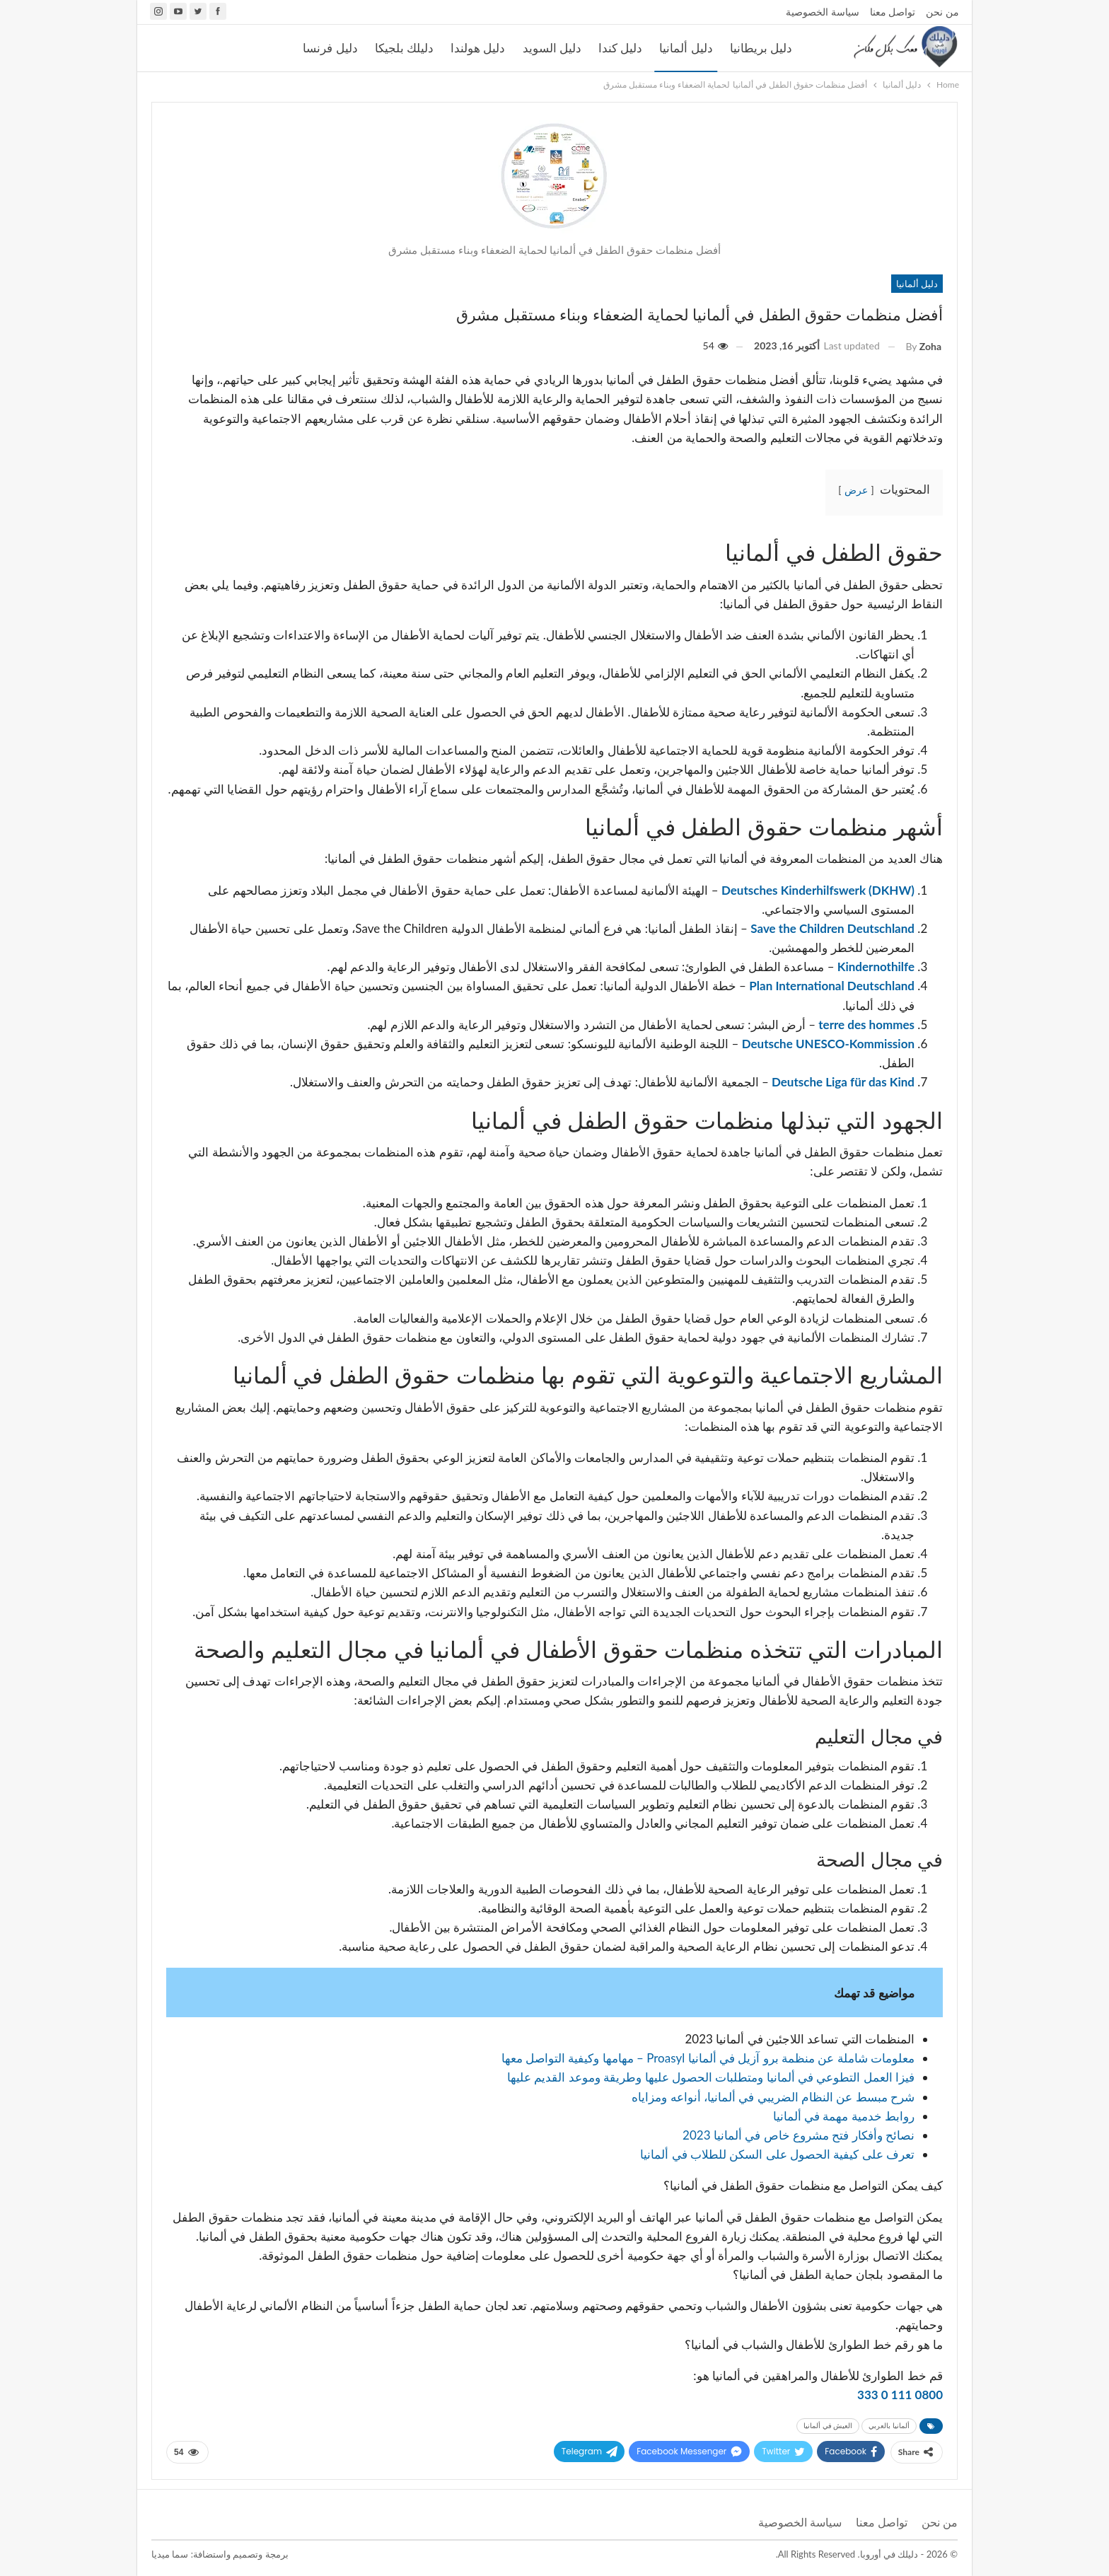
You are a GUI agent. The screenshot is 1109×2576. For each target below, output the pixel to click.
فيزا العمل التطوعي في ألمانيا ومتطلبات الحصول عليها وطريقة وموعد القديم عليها (711, 2077)
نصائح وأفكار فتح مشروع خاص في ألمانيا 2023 (799, 2135)
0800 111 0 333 (900, 2394)
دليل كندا (620, 48)
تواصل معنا (893, 12)
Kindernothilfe (875, 966)
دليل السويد (552, 48)
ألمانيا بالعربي (889, 2425)
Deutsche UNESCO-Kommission (828, 1043)
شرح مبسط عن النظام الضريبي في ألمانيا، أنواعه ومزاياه (773, 2096)
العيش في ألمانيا (827, 2425)
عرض (856, 490)
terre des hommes (865, 1024)
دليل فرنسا (330, 48)
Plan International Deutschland (832, 985)
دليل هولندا (478, 48)
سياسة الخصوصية (822, 12)
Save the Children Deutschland (832, 928)
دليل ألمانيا (685, 48)
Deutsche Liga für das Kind (842, 1081)
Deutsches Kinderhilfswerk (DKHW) (818, 890)
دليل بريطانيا (761, 48)
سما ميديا (169, 2554)
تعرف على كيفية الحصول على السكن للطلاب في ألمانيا (777, 2154)
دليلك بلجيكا (404, 48)
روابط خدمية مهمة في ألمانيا (844, 2115)
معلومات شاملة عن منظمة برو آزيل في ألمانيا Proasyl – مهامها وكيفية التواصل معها (708, 2057)
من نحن (942, 12)
